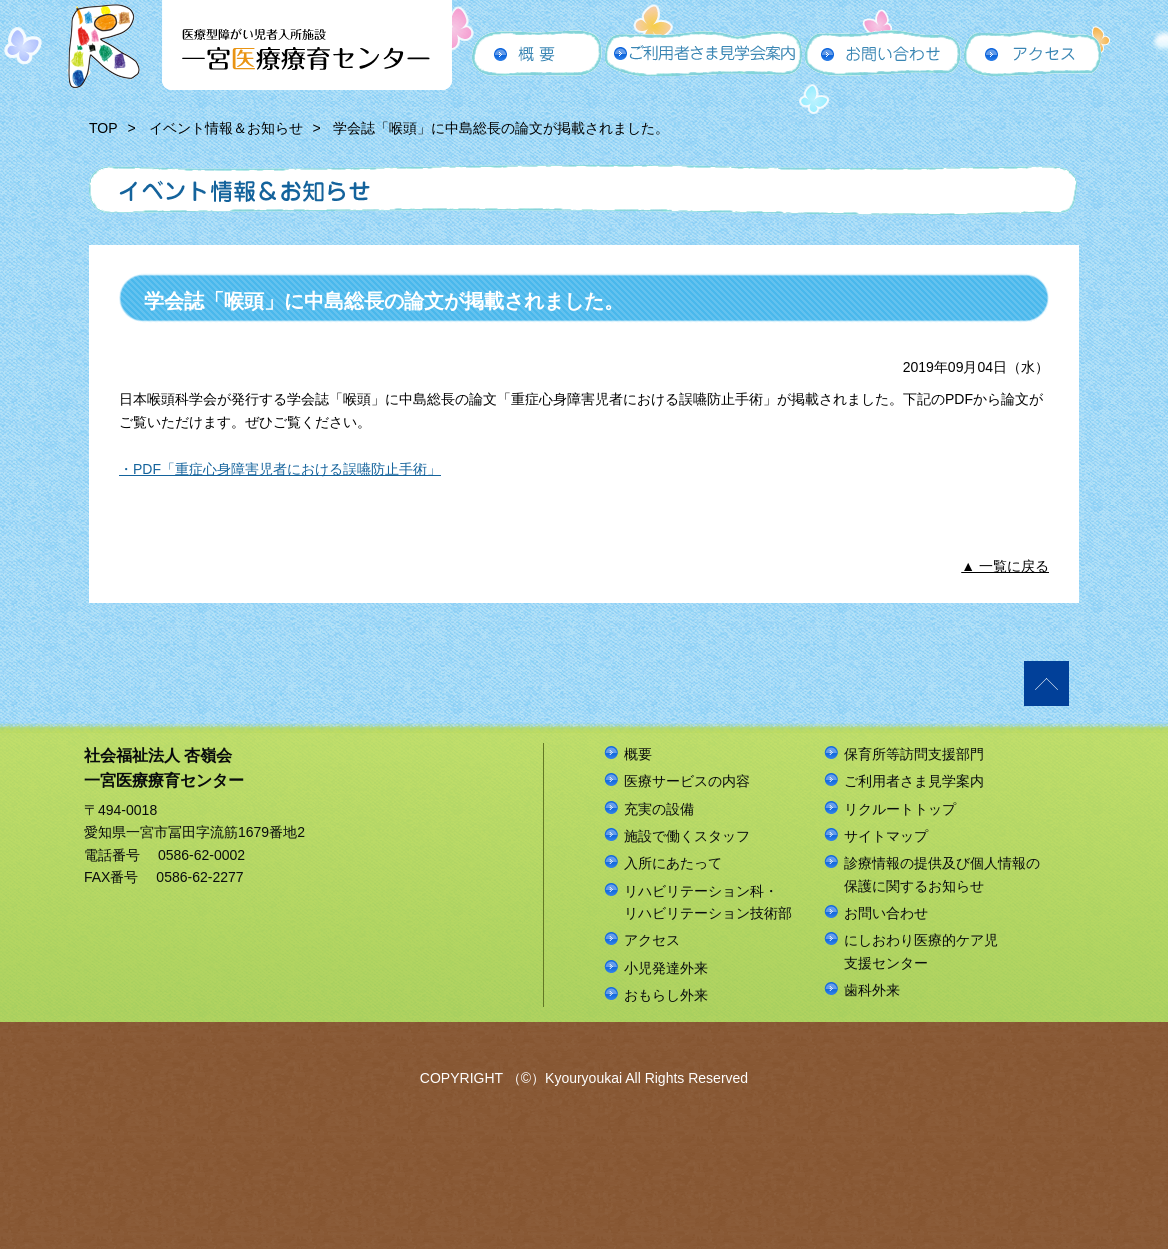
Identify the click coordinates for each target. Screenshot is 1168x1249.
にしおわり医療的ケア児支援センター (921, 951)
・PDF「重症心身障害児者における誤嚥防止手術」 (280, 469)
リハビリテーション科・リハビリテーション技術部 (708, 902)
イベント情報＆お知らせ (226, 128)
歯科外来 (872, 990)
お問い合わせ (886, 913)
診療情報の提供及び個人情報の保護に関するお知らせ (942, 874)
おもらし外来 (666, 995)
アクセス (652, 940)
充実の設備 (659, 809)
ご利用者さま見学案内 (914, 781)
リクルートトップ (900, 809)
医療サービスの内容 (687, 781)
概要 (638, 754)
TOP (103, 128)
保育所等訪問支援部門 (914, 754)
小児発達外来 (666, 968)
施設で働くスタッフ (687, 836)
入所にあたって (673, 863)
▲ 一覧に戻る (1005, 566)
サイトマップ (886, 836)
